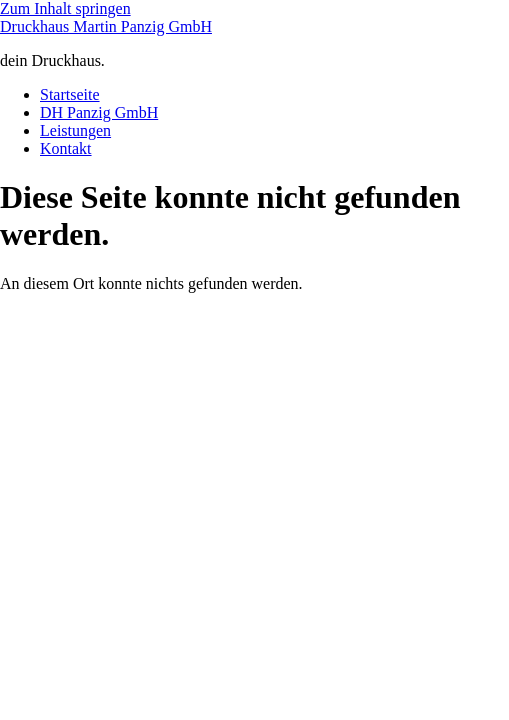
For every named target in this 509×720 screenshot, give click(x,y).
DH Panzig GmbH (99, 112)
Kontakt (66, 148)
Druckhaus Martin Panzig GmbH (106, 26)
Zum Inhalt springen (65, 8)
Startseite (70, 94)
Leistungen (75, 130)
